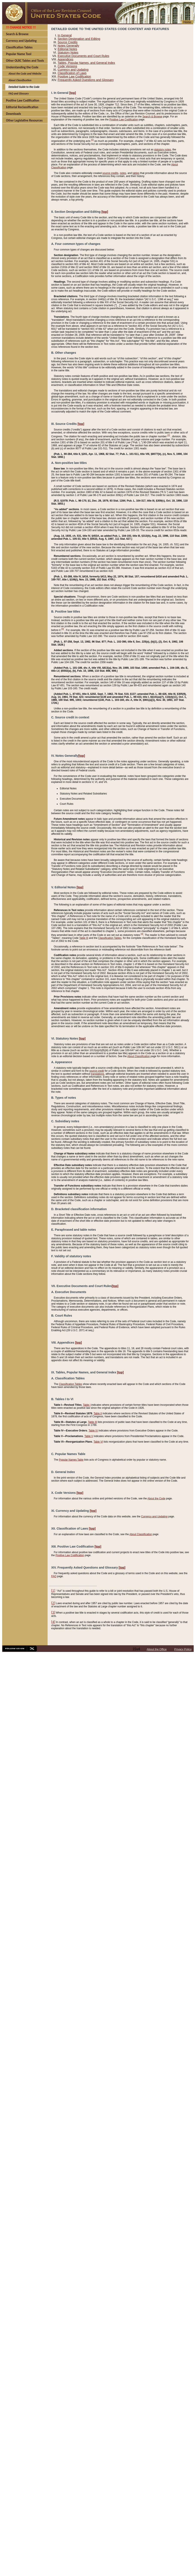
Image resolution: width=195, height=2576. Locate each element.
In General (65, 35)
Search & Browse (152, 116)
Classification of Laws (72, 73)
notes (123, 173)
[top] (72, 92)
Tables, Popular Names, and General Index (86, 62)
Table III (83, 938)
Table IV (93, 1430)
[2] (168, 435)
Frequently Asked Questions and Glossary (86, 80)
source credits (110, 173)
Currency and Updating (73, 69)
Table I (86, 1404)
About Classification (138, 1056)
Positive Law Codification (74, 76)
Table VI (98, 1441)
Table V (88, 1436)
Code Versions (67, 66)
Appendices (65, 59)
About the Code (156, 1498)
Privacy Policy (183, 1649)
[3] (62, 629)
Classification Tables (110, 938)
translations (97, 1073)
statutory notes (162, 149)
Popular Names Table (71, 1459)
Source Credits (68, 42)
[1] (92, 140)
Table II (98, 1413)
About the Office (157, 1649)
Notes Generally (68, 45)
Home (187, 22)
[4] (142, 934)
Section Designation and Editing (79, 38)
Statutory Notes (68, 52)
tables (136, 173)
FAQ (53, 1576)
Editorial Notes (67, 49)
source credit (96, 1070)
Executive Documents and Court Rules (83, 56)
